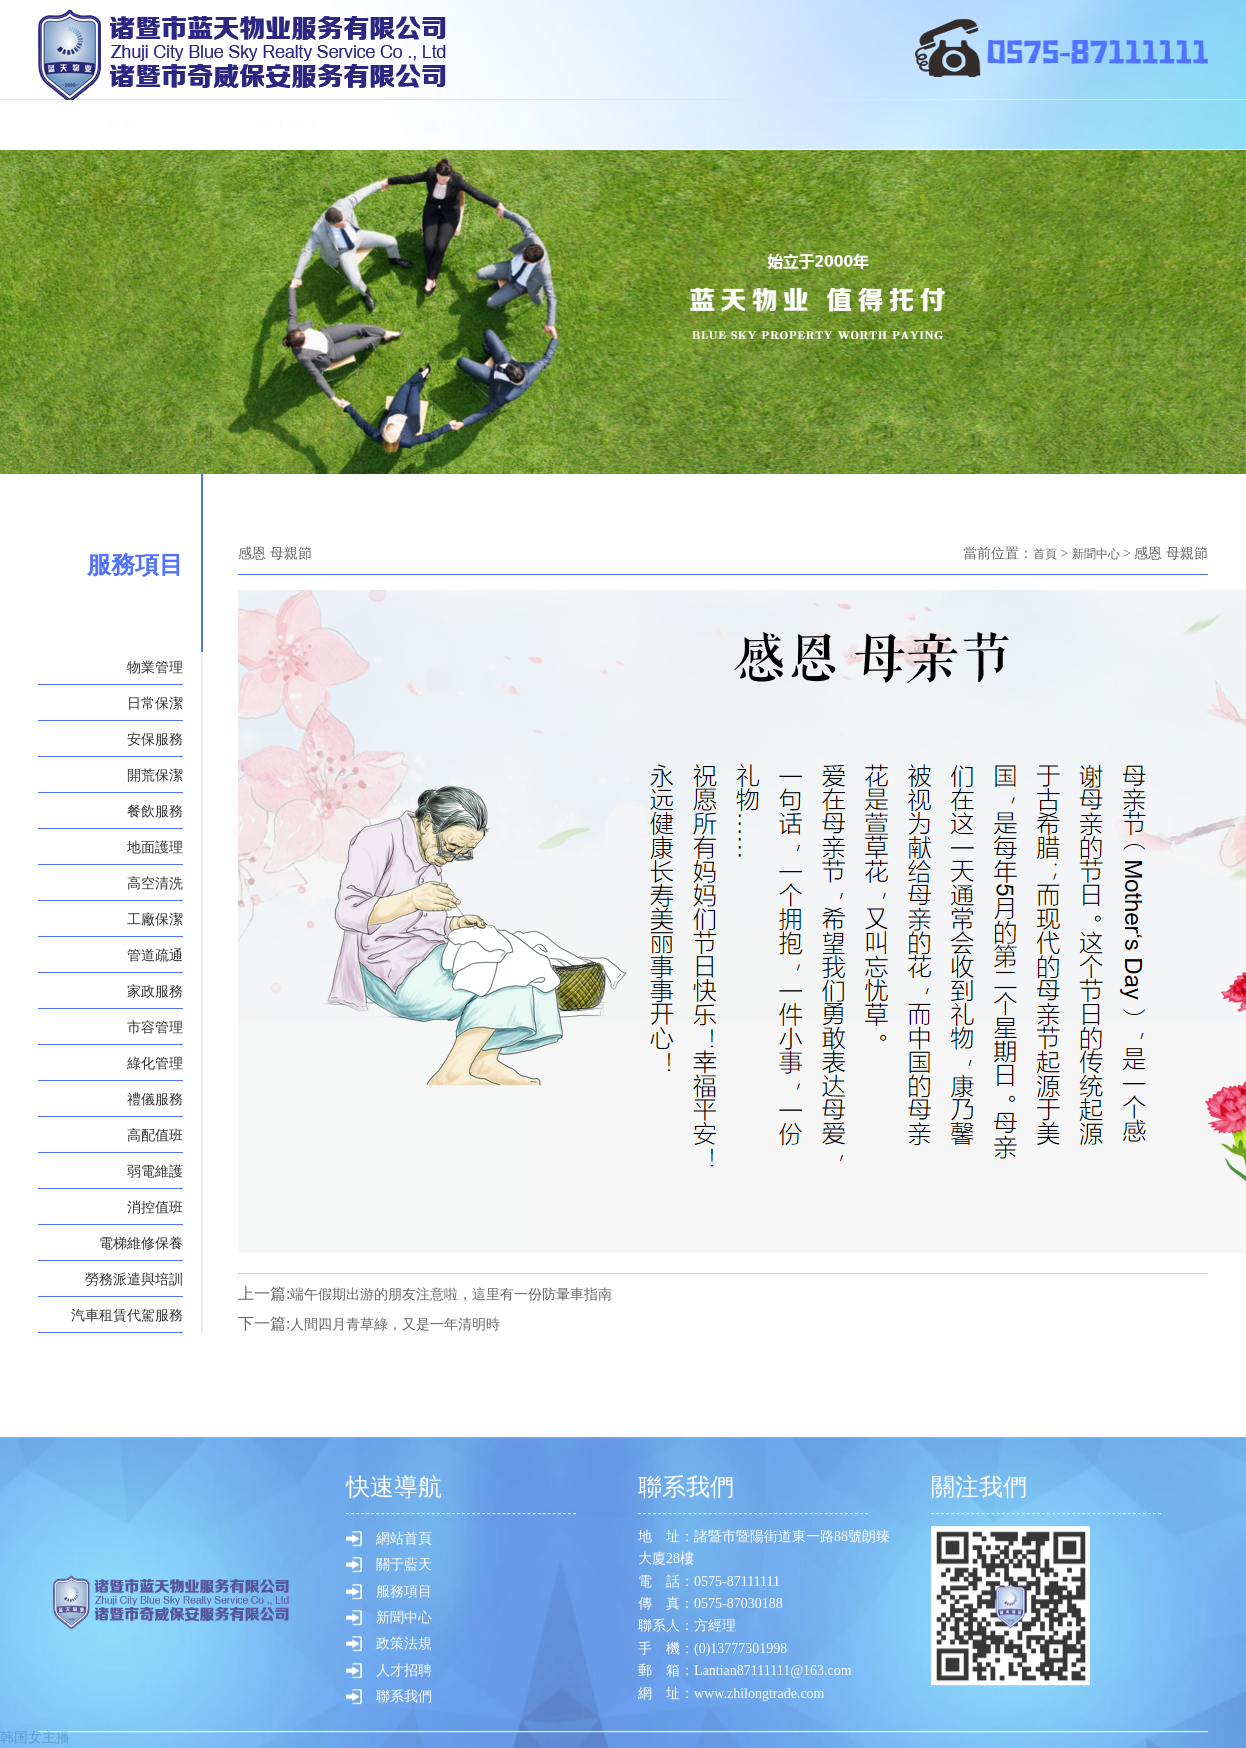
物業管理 (155, 667)
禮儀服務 (155, 1099)
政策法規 (790, 124)
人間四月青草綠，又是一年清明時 (410, 1322)
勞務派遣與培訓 (134, 1279)
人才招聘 (957, 124)
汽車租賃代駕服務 (127, 1315)
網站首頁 (404, 1648)
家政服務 (155, 991)
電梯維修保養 (141, 1243)
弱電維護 (155, 1171)
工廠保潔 (155, 919)
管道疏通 (155, 955)
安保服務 (155, 739)
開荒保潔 (155, 775)
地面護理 (155, 847)
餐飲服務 (155, 811)
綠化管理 (155, 1063)
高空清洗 (155, 883)
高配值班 (155, 1135)
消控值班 (155, 1207)
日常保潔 (155, 703)
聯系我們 (1124, 124)
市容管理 (155, 1027)
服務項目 (456, 124)
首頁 (122, 124)
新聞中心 (623, 124)
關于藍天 (289, 124)
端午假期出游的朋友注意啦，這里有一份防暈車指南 (474, 1292)
